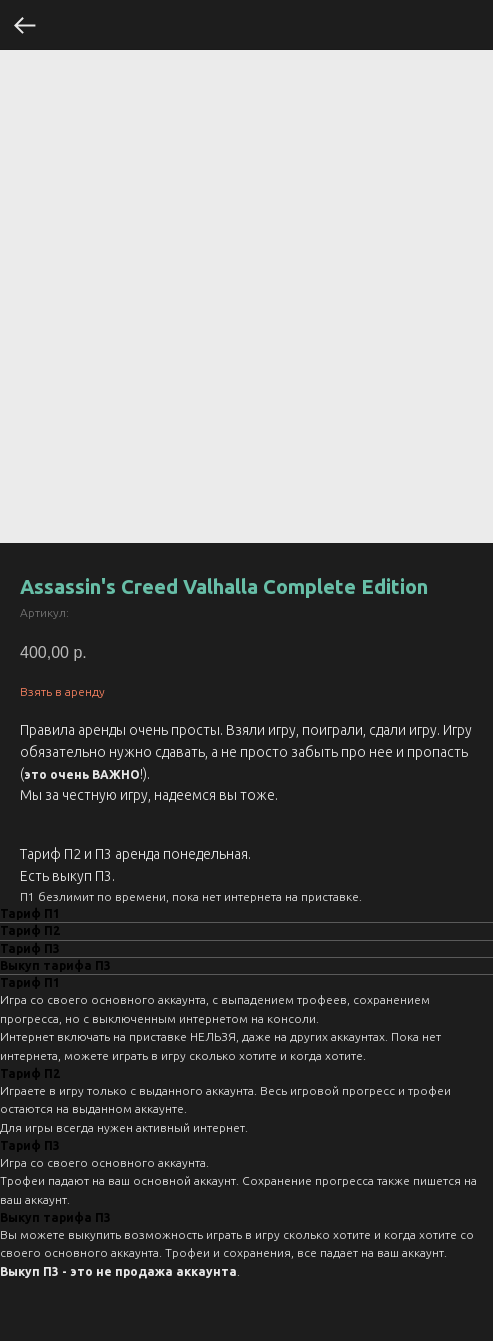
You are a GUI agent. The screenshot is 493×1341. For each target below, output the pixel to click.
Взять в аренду (62, 691)
